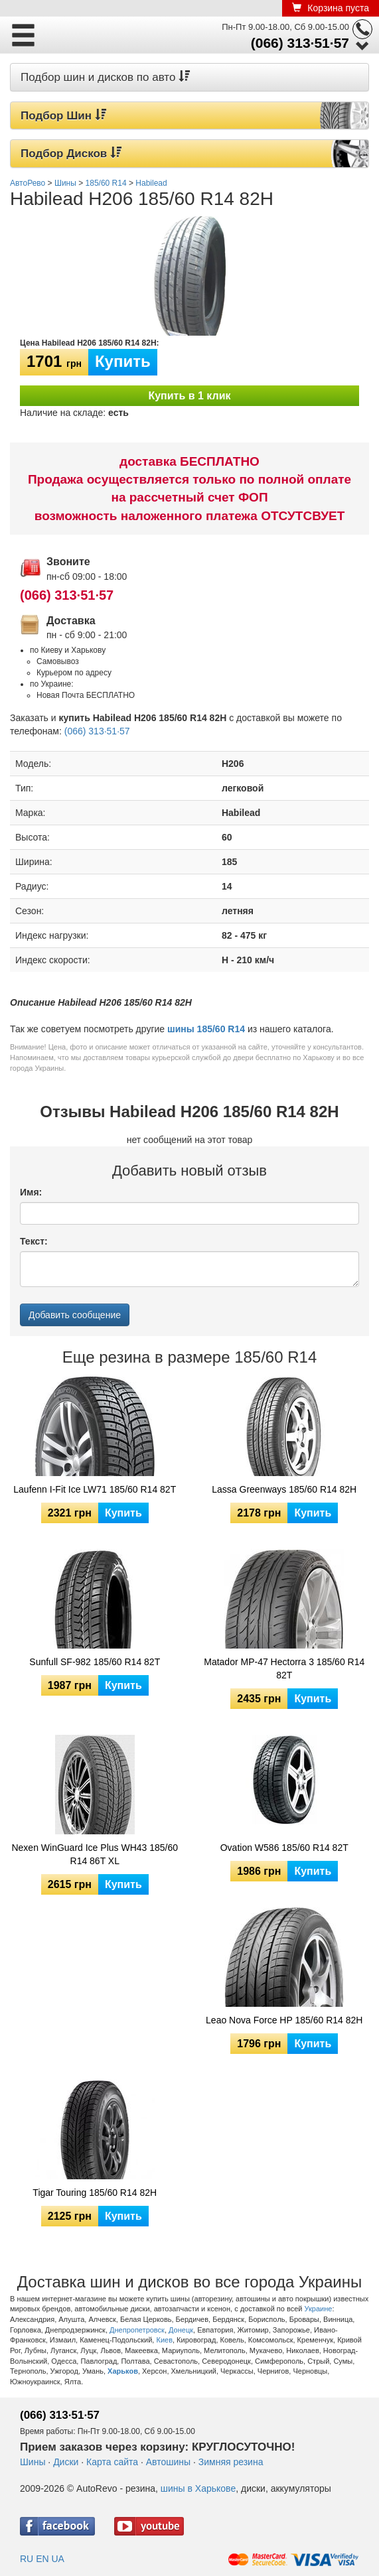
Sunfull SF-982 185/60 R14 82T (94, 1662)
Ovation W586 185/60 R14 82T (284, 1847)
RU (26, 2558)
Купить (123, 361)
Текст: (34, 1241)
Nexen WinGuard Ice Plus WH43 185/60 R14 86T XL (94, 1854)
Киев (164, 2340)
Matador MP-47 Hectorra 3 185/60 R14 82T (284, 1668)
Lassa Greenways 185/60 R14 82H (284, 1489)
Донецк (181, 2330)
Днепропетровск (137, 2330)
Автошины (168, 2462)
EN (42, 2558)
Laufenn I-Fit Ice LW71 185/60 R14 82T (94, 1489)
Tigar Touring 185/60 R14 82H (95, 2192)
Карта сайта (112, 2462)
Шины (32, 2462)
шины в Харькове (198, 2488)
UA (57, 2558)
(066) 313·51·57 (300, 42)
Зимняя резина (231, 2462)
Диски (65, 2462)
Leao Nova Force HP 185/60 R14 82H (284, 2020)
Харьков (123, 2371)
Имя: (31, 1192)
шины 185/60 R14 (206, 1029)
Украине (319, 2309)
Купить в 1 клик (189, 395)
